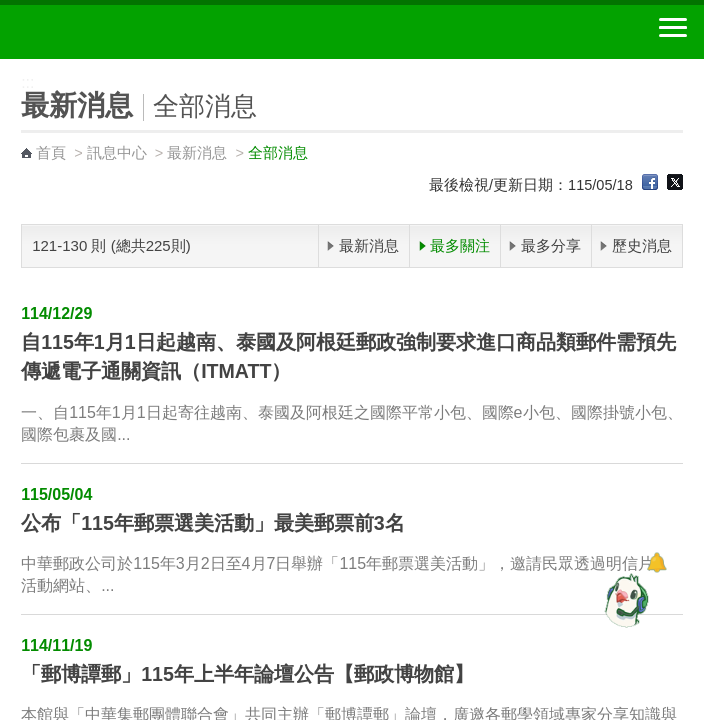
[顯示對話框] (656, 562)
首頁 (51, 153)
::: (6, 67)
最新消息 (197, 153)
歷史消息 (642, 245)
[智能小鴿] (624, 600)
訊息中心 (117, 153)
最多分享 (551, 245)
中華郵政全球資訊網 (125, 32)
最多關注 (460, 245)
